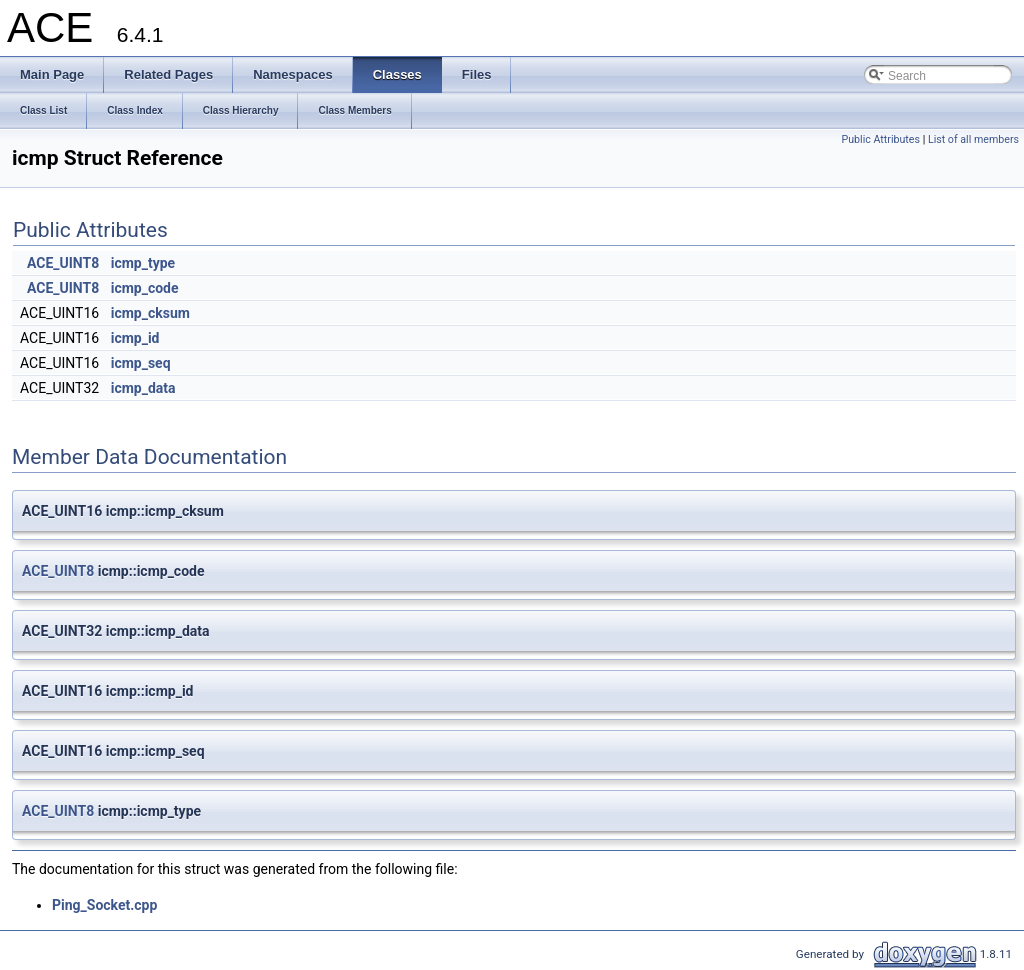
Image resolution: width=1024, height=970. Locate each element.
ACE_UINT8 (63, 263)
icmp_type (143, 263)
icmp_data (143, 388)
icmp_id (135, 338)
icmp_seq (141, 363)
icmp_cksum (150, 313)
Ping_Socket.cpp (104, 905)
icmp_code (145, 288)
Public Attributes (880, 139)
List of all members (973, 139)
